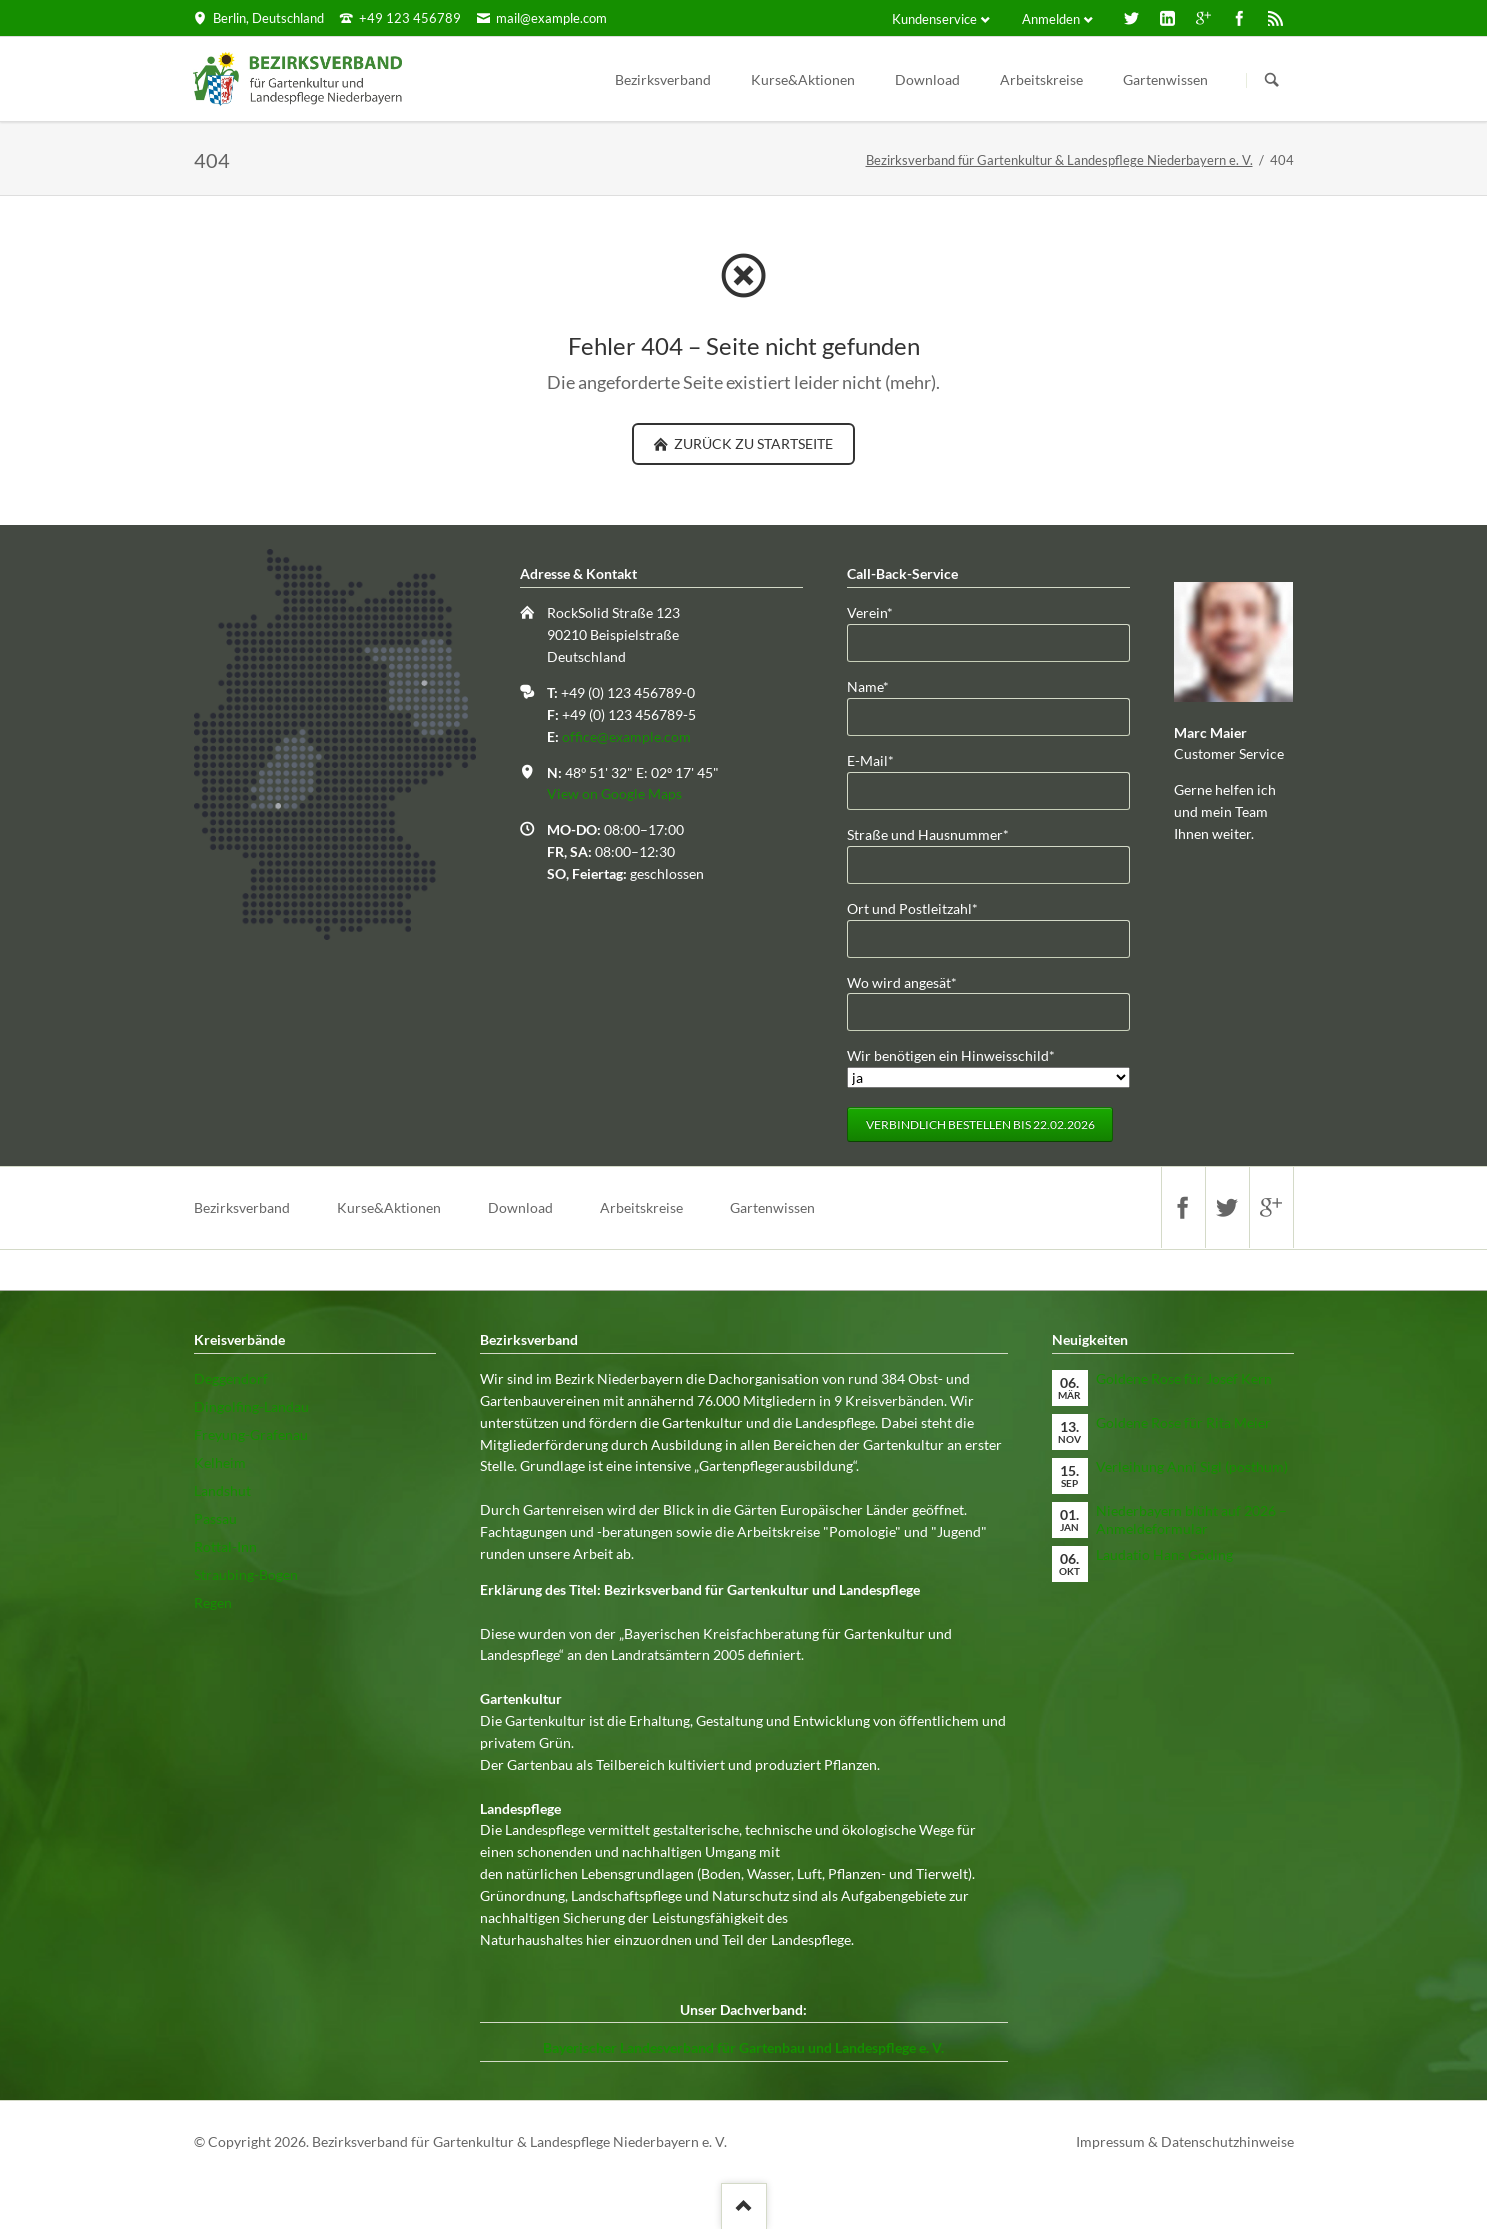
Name (879, 685)
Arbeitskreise (1041, 79)
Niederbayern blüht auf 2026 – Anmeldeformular (1191, 1519)
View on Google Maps (614, 793)
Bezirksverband (663, 79)
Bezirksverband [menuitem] (242, 1207)
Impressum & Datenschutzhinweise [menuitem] (1185, 2141)
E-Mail (879, 759)
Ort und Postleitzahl (912, 907)
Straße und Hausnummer (928, 833)
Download (927, 79)
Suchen (1272, 80)
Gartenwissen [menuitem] (772, 1207)
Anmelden (1051, 19)
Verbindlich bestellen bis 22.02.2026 (980, 1124)
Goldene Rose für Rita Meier (1183, 1422)
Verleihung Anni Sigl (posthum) (1192, 1466)
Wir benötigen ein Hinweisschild (951, 1054)
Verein (879, 611)
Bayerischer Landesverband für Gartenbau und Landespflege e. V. (743, 2047)
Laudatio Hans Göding (1164, 1554)
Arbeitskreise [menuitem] (641, 1207)
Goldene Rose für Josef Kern (1184, 1378)
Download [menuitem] (520, 1207)
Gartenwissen (1165, 79)
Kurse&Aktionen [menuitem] (389, 1207)
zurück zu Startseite (752, 443)
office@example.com (626, 736)
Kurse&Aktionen (803, 79)
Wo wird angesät (902, 981)
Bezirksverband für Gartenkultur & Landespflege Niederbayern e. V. (1059, 160)
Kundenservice (934, 19)
